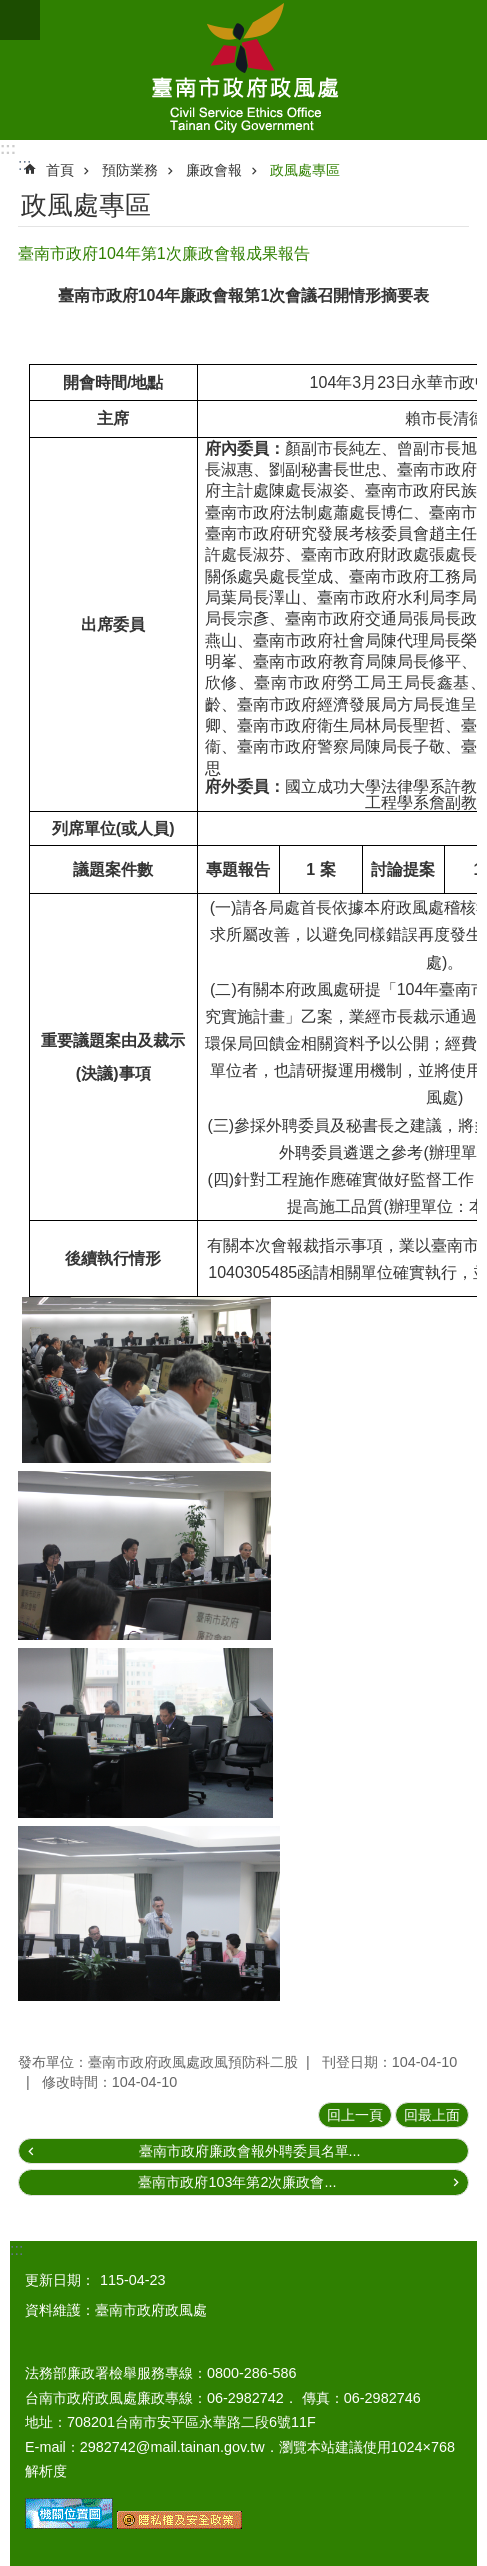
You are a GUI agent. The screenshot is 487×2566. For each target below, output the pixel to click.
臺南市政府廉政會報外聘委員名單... (250, 2151)
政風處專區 (305, 170)
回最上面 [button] (432, 2115)
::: (8, 148)
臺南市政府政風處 (243, 70)
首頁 (60, 170)
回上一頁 (355, 2115)
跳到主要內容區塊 (10, 10)
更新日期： (60, 2280)
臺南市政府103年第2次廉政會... (237, 2182)
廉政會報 (214, 170)
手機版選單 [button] (20, 20)
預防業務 (130, 170)
